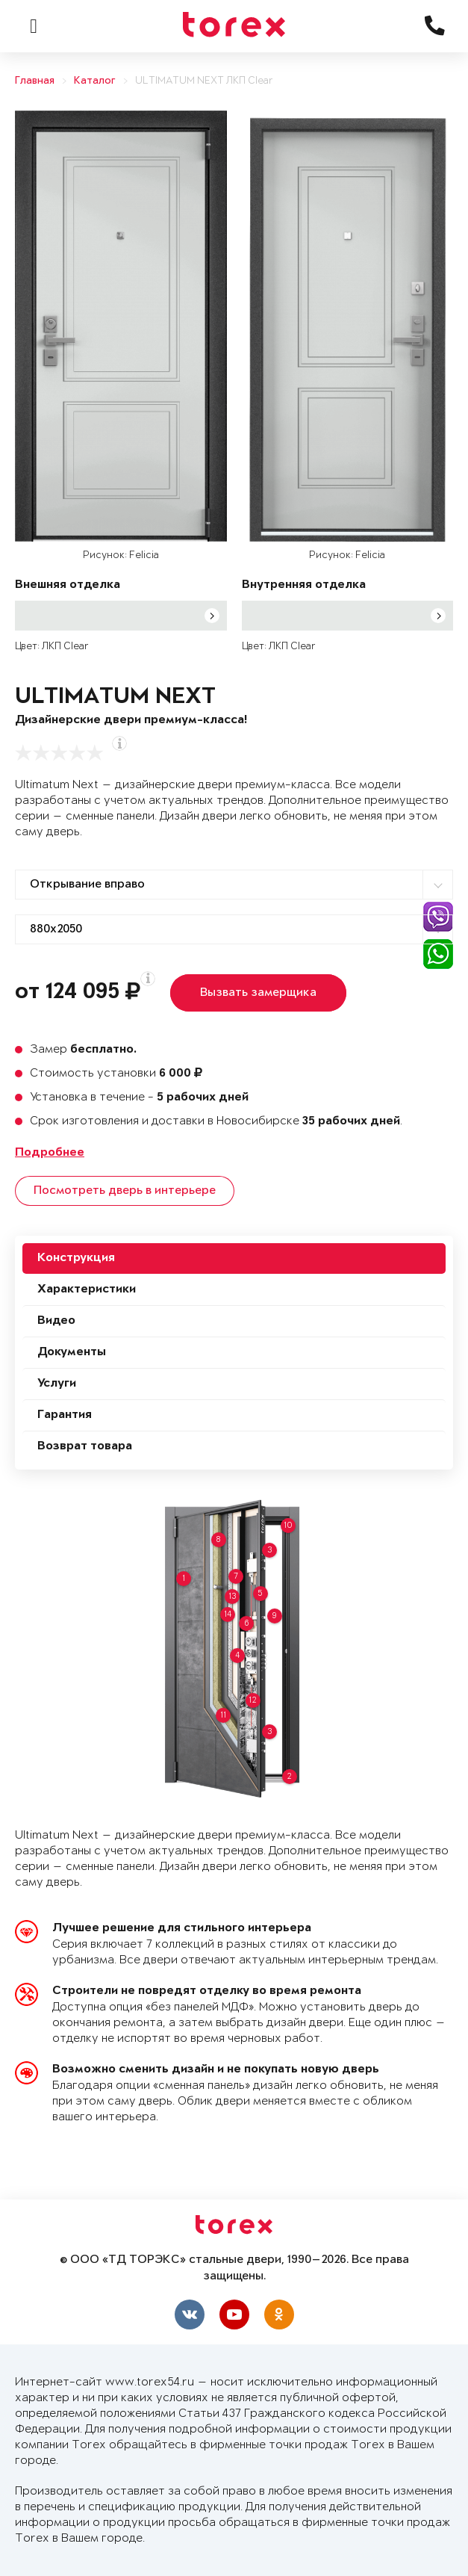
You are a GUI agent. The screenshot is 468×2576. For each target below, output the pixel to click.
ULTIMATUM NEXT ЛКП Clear (204, 81)
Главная (34, 81)
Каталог (95, 81)
